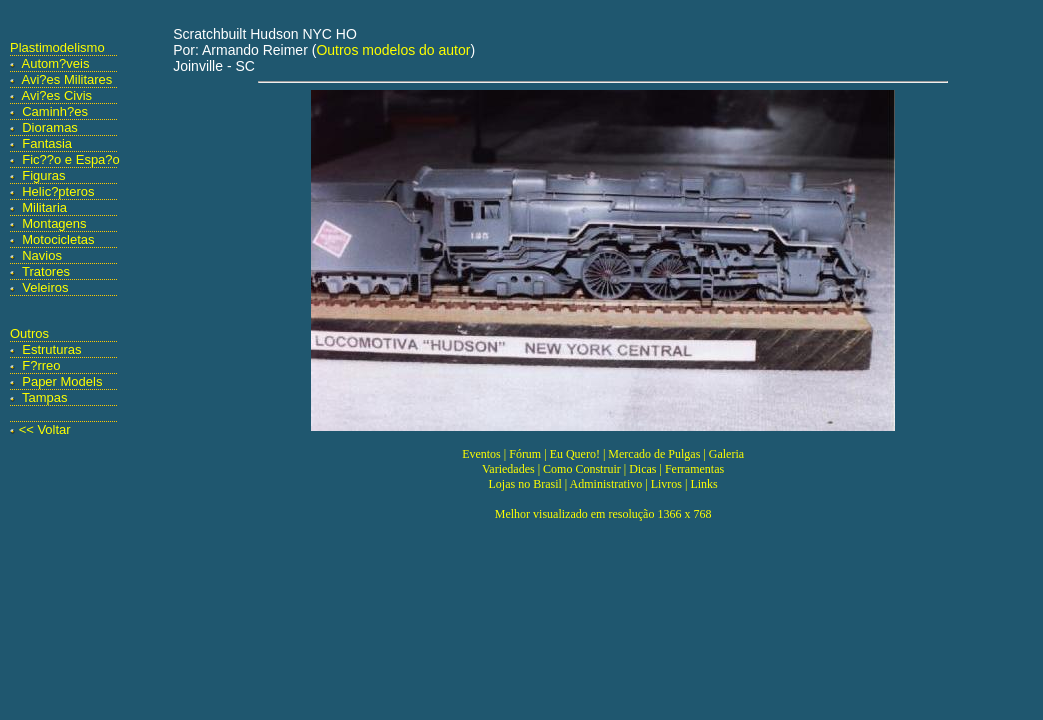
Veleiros (45, 287)
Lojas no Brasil (524, 484)
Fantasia (47, 143)
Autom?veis (56, 63)
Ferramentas (694, 469)
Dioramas (50, 127)
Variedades (508, 469)
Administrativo (606, 484)
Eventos (481, 454)
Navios (42, 255)
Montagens (54, 223)
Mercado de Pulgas (654, 454)
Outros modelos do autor (393, 50)
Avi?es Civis (57, 95)
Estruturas (51, 349)
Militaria (44, 207)
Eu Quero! (575, 454)
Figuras (43, 175)
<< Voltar (45, 429)
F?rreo (41, 365)
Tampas (45, 397)
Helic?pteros (58, 191)
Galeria (726, 454)
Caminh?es (55, 111)
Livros (666, 484)
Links (703, 484)
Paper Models (62, 381)
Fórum (525, 454)
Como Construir (582, 469)
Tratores (46, 271)
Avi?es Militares (67, 79)
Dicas (642, 469)
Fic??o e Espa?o (71, 159)
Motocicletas (58, 239)
